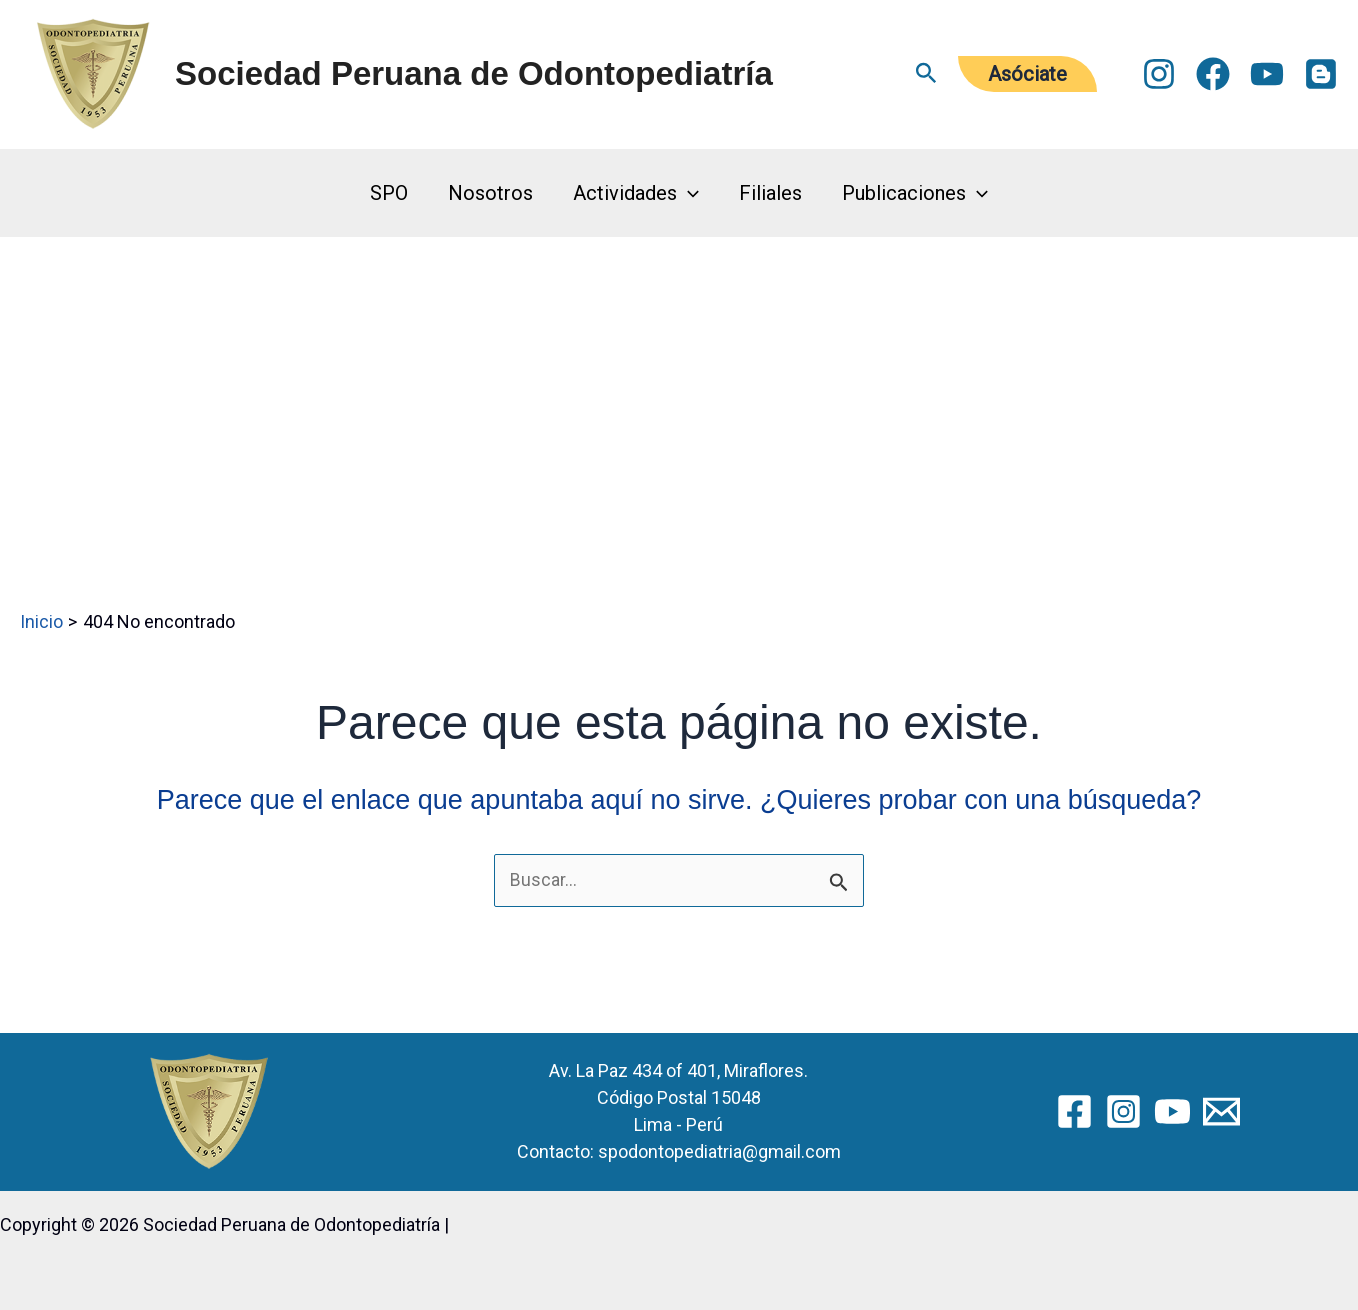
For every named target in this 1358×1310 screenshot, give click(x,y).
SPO (389, 193)
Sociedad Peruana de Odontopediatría (474, 73)
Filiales (770, 193)
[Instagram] (1159, 74)
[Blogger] (1321, 74)
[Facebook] (1213, 74)
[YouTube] (1267, 74)
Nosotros (490, 193)
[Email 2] (1221, 1110)
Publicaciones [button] (915, 193)
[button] (926, 74)
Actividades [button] (636, 193)
